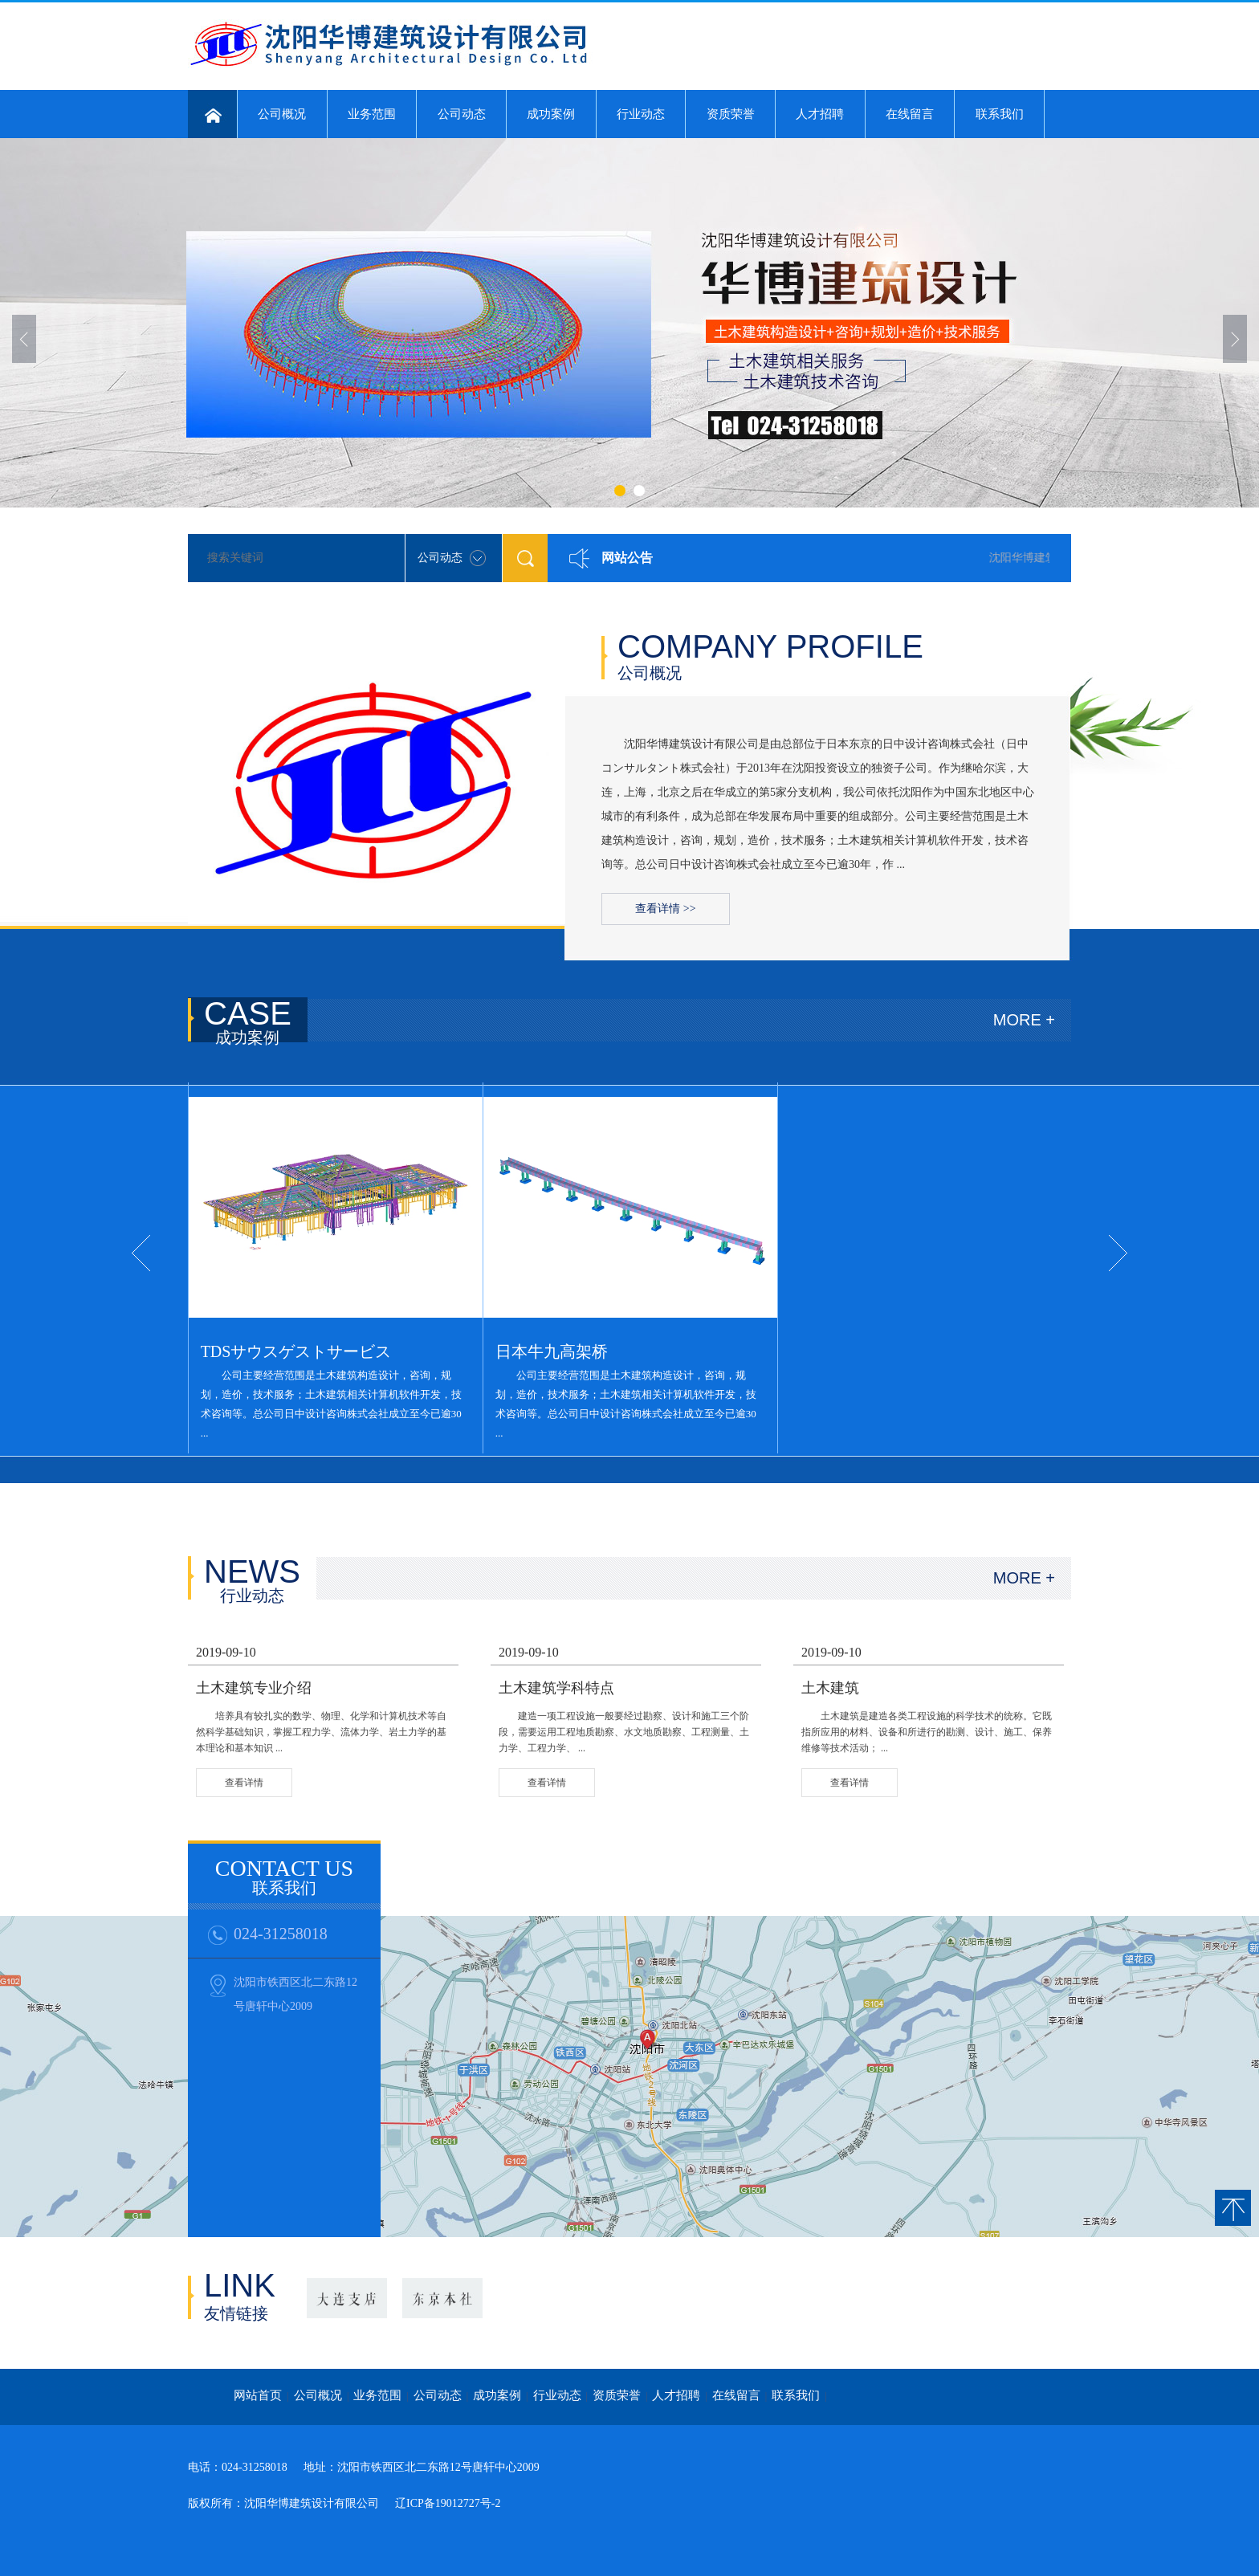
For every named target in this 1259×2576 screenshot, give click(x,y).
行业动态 (641, 114)
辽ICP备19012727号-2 (447, 2503)
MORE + (1024, 1020)
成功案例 (551, 114)
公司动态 (462, 114)
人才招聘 (820, 114)
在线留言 (910, 114)
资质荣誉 (731, 114)
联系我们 (1000, 114)
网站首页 (258, 2395)
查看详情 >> (665, 909)
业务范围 (372, 114)
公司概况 (282, 114)
